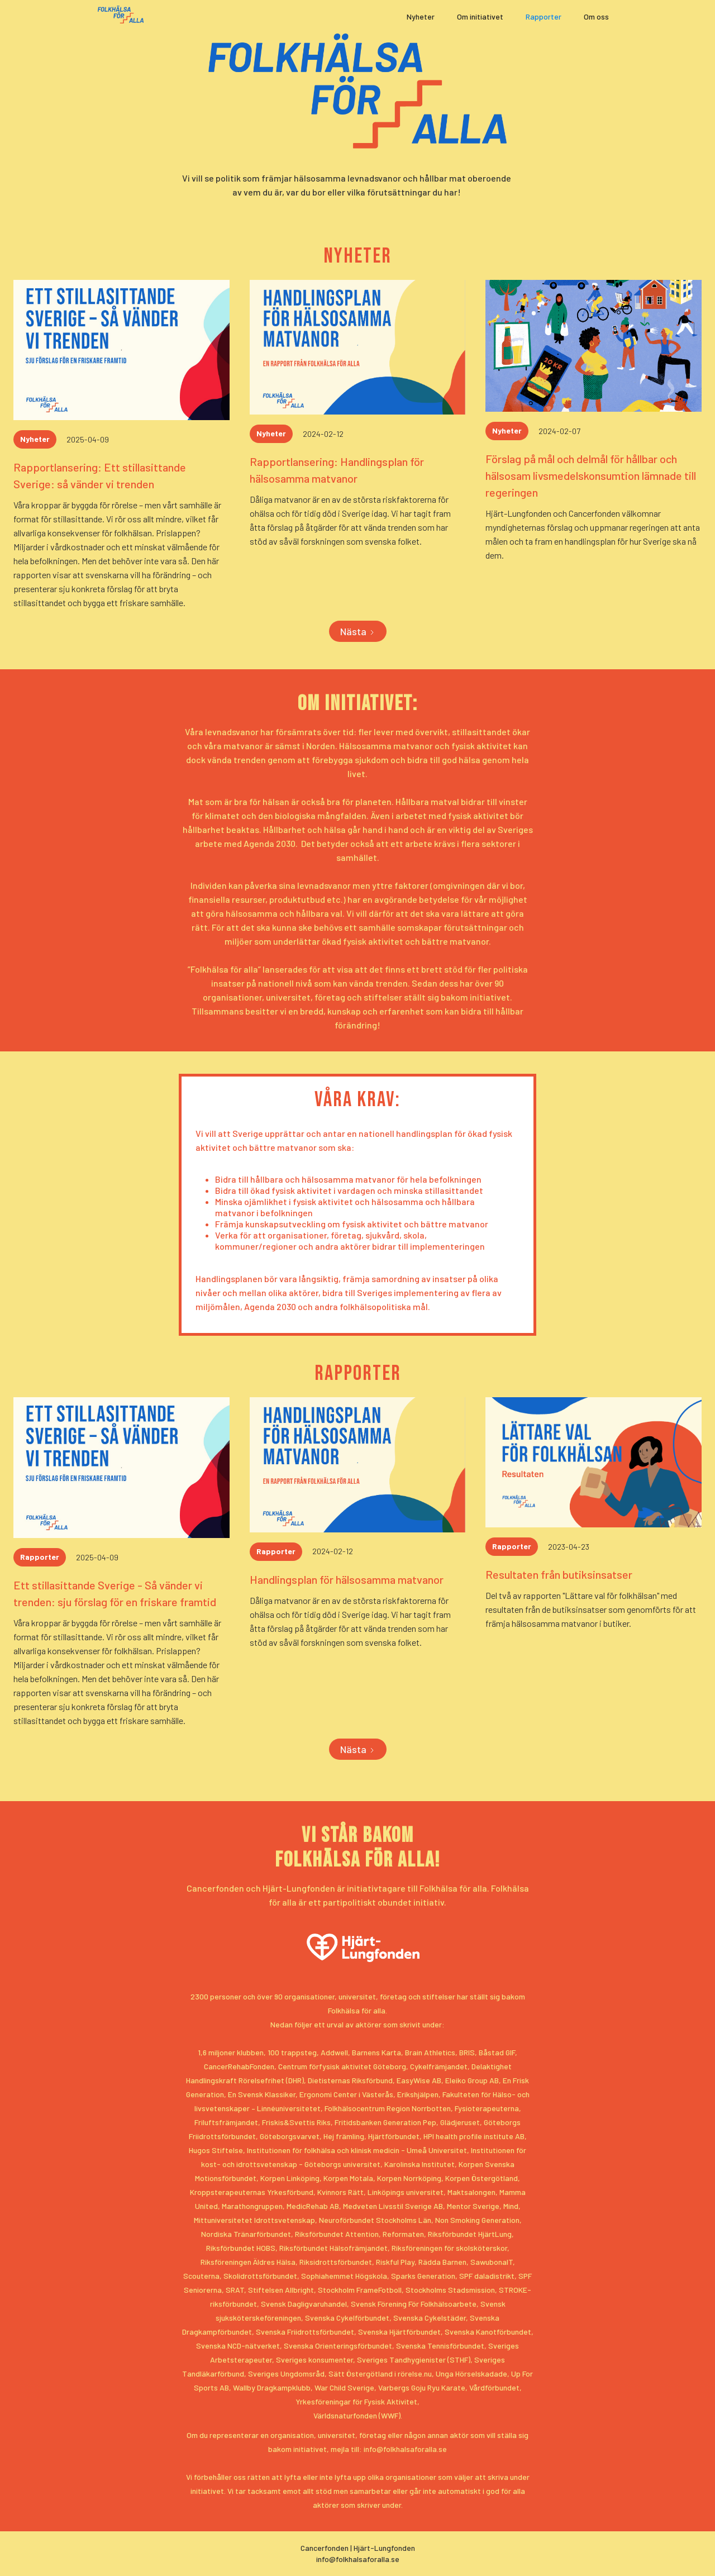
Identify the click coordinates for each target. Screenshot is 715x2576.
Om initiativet (480, 16)
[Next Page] (358, 631)
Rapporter (543, 16)
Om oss (596, 16)
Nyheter (421, 16)
